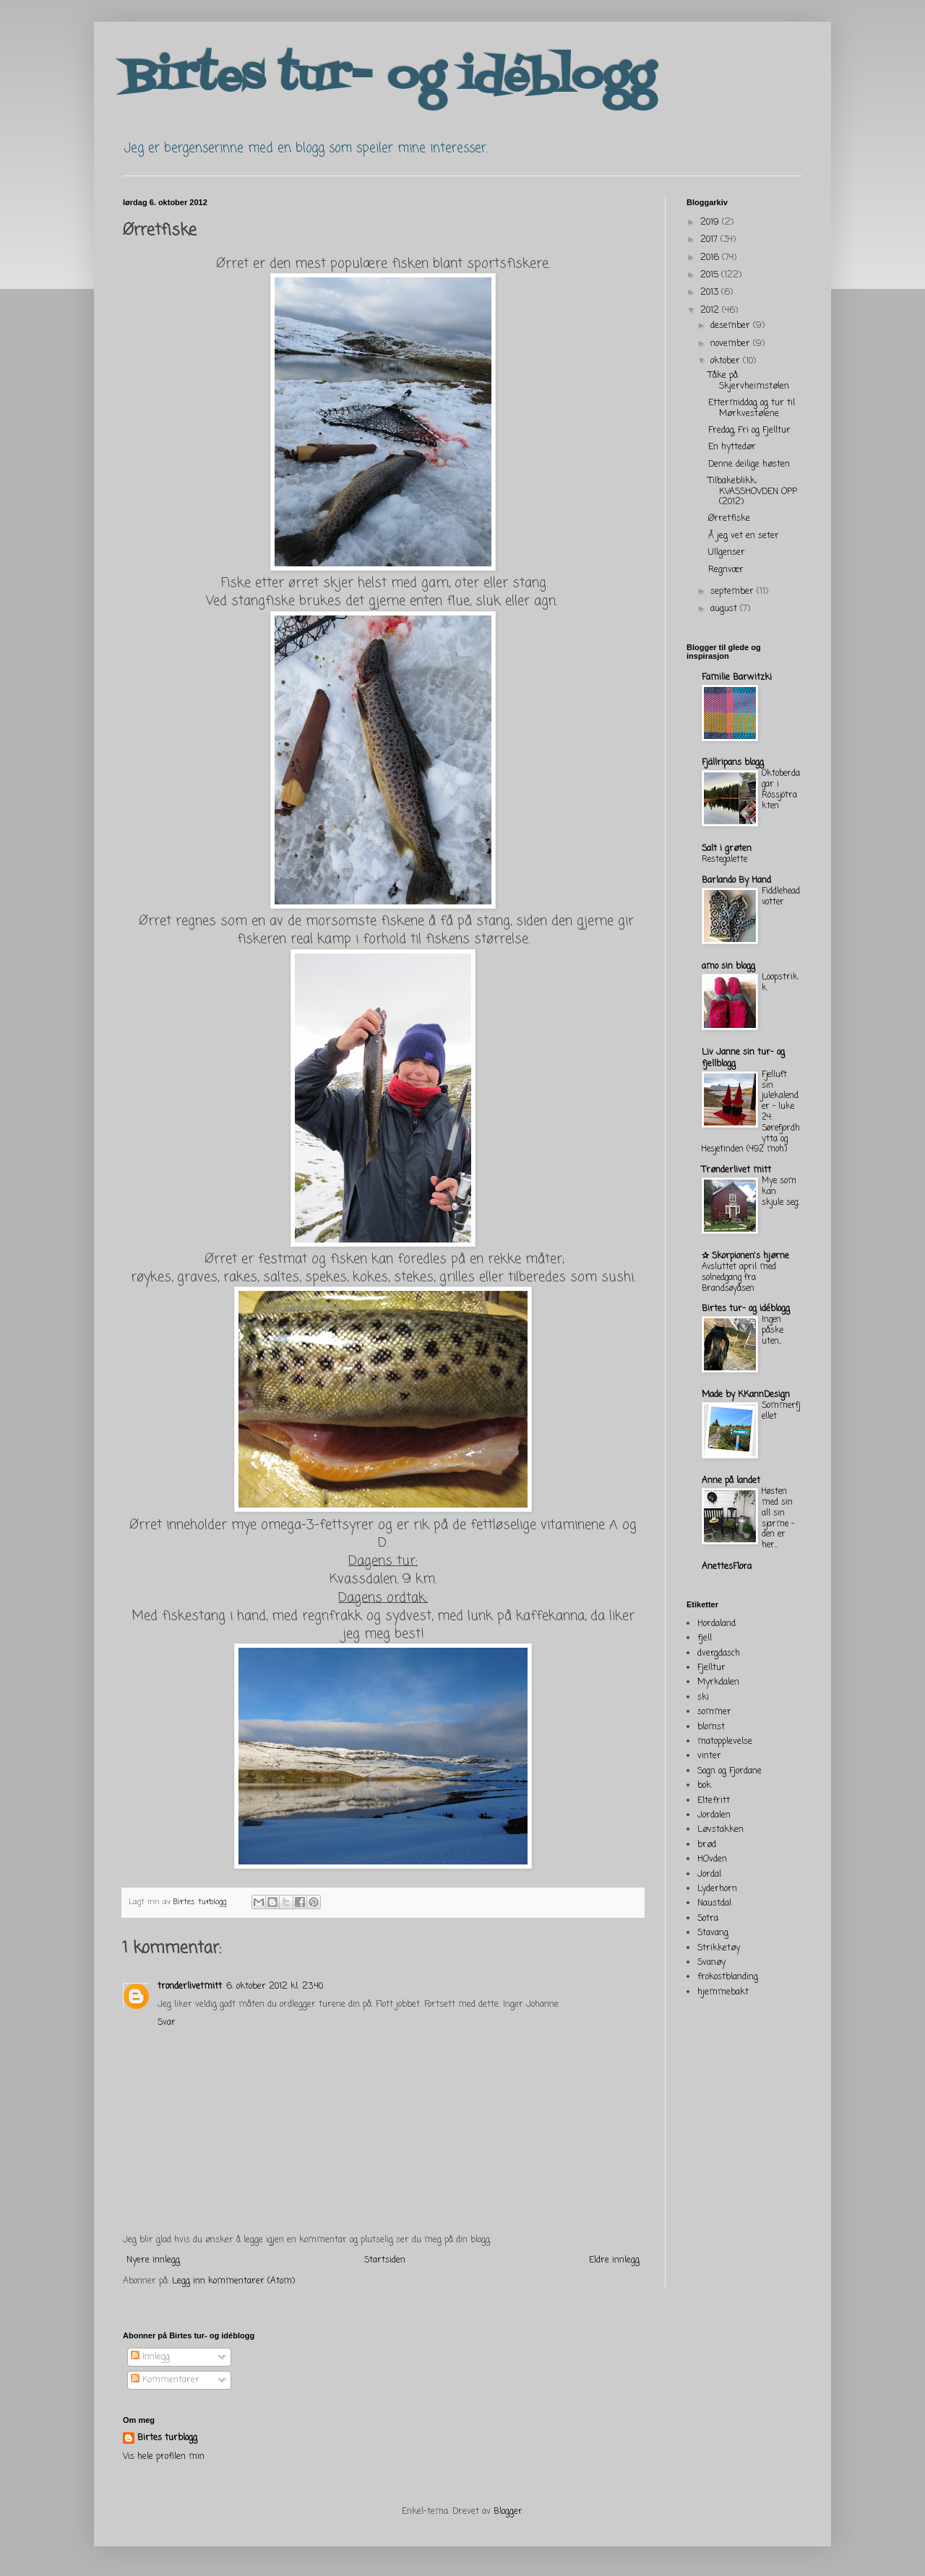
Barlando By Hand (736, 880)
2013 (710, 292)
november (731, 343)
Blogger (508, 2511)
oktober (726, 361)
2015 (710, 275)
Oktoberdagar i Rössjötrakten (781, 789)
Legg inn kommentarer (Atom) (233, 2281)
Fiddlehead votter (781, 897)
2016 (711, 257)
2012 (711, 310)
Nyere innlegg (153, 2260)
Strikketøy (718, 1948)
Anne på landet (731, 1480)
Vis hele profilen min (164, 2456)
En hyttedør (732, 447)
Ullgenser (726, 552)
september (733, 591)
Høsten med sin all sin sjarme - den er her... (778, 1518)
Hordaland (716, 1623)
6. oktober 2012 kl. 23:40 (274, 1986)
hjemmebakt (723, 1992)
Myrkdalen (718, 1682)
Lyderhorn (717, 1889)
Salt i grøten (727, 848)
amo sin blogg (728, 966)
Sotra (707, 1918)
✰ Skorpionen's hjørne (745, 1256)
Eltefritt (713, 1800)
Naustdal (714, 1903)
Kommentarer (165, 2380)
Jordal (709, 1874)
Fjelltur (711, 1667)
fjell (704, 1638)
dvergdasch (718, 1653)
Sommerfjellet (781, 1411)
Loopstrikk (780, 983)
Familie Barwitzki (737, 677)
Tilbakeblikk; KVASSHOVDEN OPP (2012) (752, 492)
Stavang (712, 1933)
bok (704, 1785)
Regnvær (726, 569)
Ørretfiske (729, 518)
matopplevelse (724, 1741)
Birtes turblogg (201, 1902)
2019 (711, 222)
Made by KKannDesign (746, 1394)
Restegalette (724, 859)
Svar (167, 2022)
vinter (709, 1756)
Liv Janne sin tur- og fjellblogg (743, 1058)
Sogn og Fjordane (729, 1771)
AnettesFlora (727, 1566)
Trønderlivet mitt (736, 1170)
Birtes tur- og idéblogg (389, 78)
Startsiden (384, 2260)
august (725, 608)
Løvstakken (720, 1829)
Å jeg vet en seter (743, 536)
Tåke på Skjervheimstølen (748, 380)
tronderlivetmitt (190, 1986)
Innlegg (150, 2357)
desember (731, 325)
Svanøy (711, 1962)
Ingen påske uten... (772, 1330)
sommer (714, 1712)
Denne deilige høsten (749, 464)
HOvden (712, 1859)
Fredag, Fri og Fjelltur (749, 430)
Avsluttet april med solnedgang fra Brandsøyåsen (739, 1278)
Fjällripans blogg (733, 762)
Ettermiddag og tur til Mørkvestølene (751, 408)
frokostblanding (727, 1977)
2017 (710, 239)
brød (706, 1844)
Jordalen (714, 1815)
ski (703, 1697)
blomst (711, 1727)
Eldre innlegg (614, 2260)
